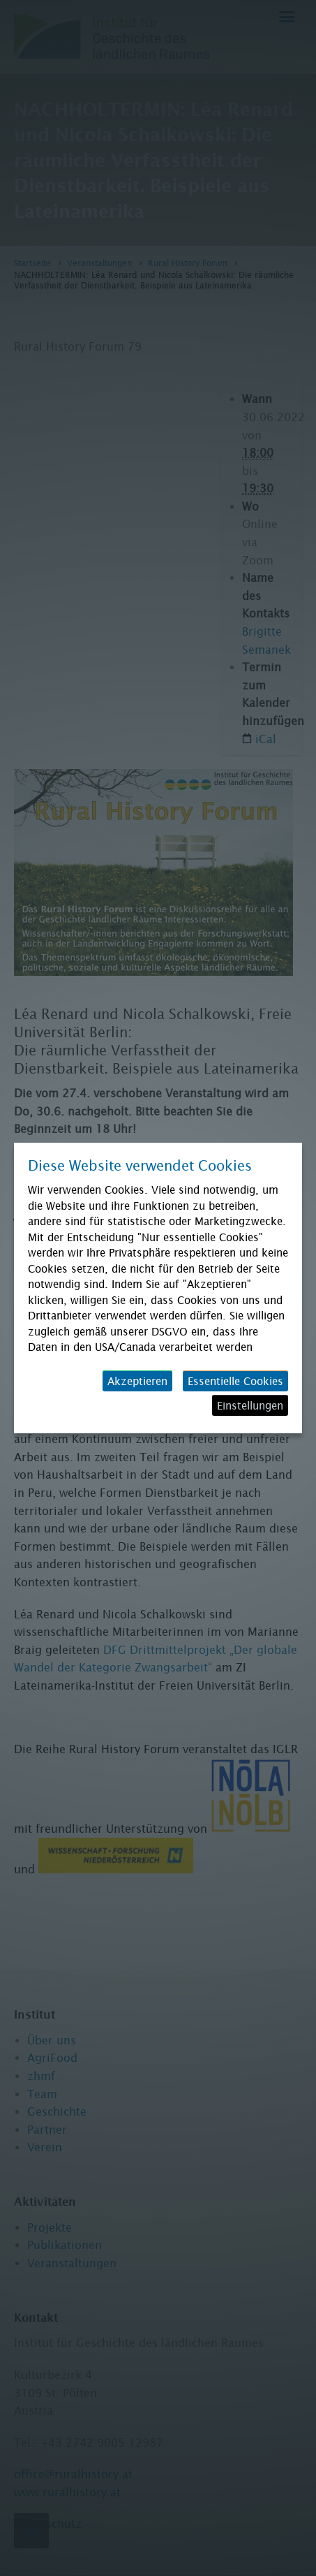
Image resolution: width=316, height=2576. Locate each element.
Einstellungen (250, 1405)
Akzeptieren (137, 1381)
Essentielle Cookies (235, 1381)
